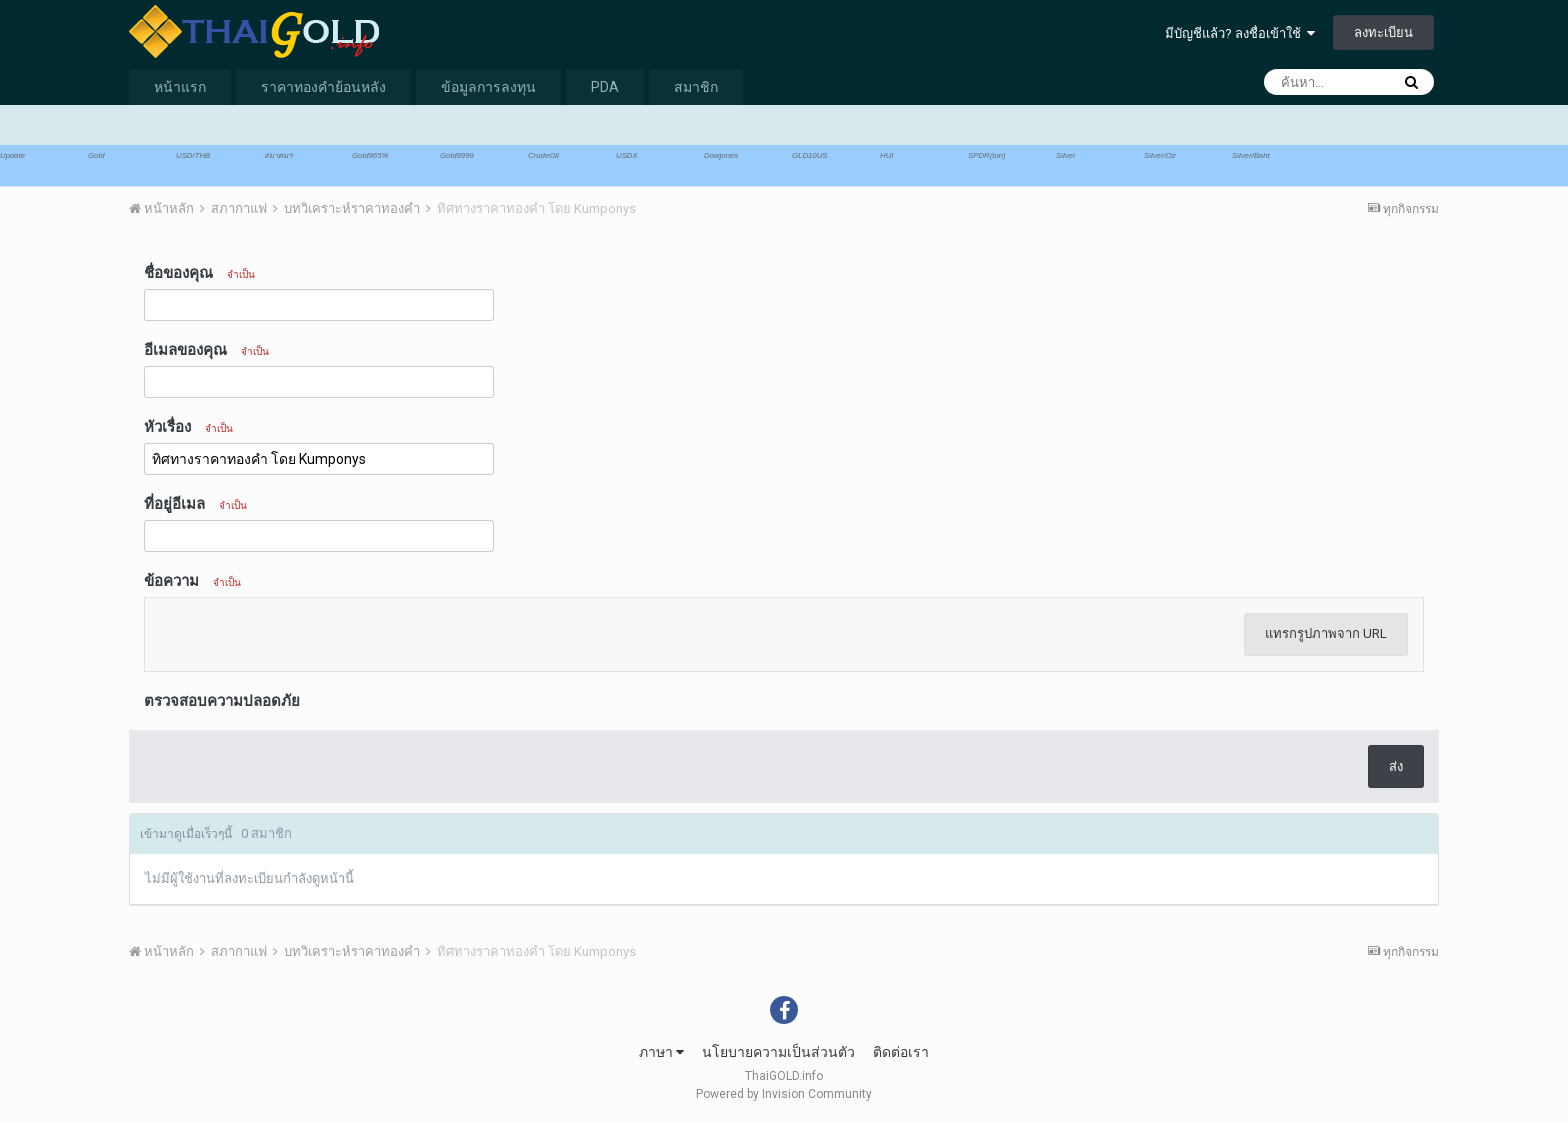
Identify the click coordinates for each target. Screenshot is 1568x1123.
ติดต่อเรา (901, 1052)
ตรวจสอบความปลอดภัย (222, 701)
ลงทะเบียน (1383, 32)
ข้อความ (192, 581)
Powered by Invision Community (784, 1094)
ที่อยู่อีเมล (195, 504)
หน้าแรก (180, 87)
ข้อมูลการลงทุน (488, 87)
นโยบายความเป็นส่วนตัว (778, 1052)
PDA (605, 87)
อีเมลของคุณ (206, 350)
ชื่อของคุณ (199, 273)
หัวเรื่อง (188, 427)
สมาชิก (696, 87)
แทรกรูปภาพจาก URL (1326, 633)
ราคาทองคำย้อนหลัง (323, 87)
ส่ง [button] (1396, 766)
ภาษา (661, 1052)
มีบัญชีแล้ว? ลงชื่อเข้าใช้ (1240, 33)
